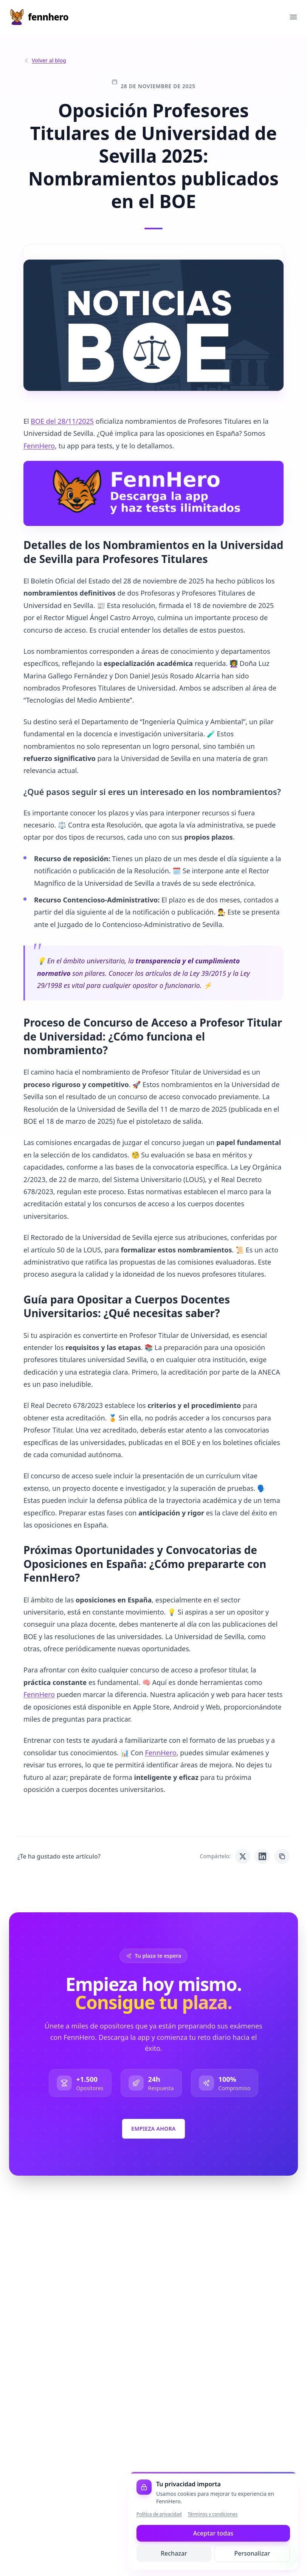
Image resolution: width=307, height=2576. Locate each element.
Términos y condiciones (213, 2514)
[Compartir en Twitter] (242, 1856)
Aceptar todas (213, 2533)
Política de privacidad (159, 2514)
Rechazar (174, 2553)
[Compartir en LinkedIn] (262, 1856)
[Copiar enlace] (282, 1856)
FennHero (39, 445)
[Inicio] (38, 17)
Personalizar (252, 2553)
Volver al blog (44, 60)
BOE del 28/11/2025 (62, 421)
